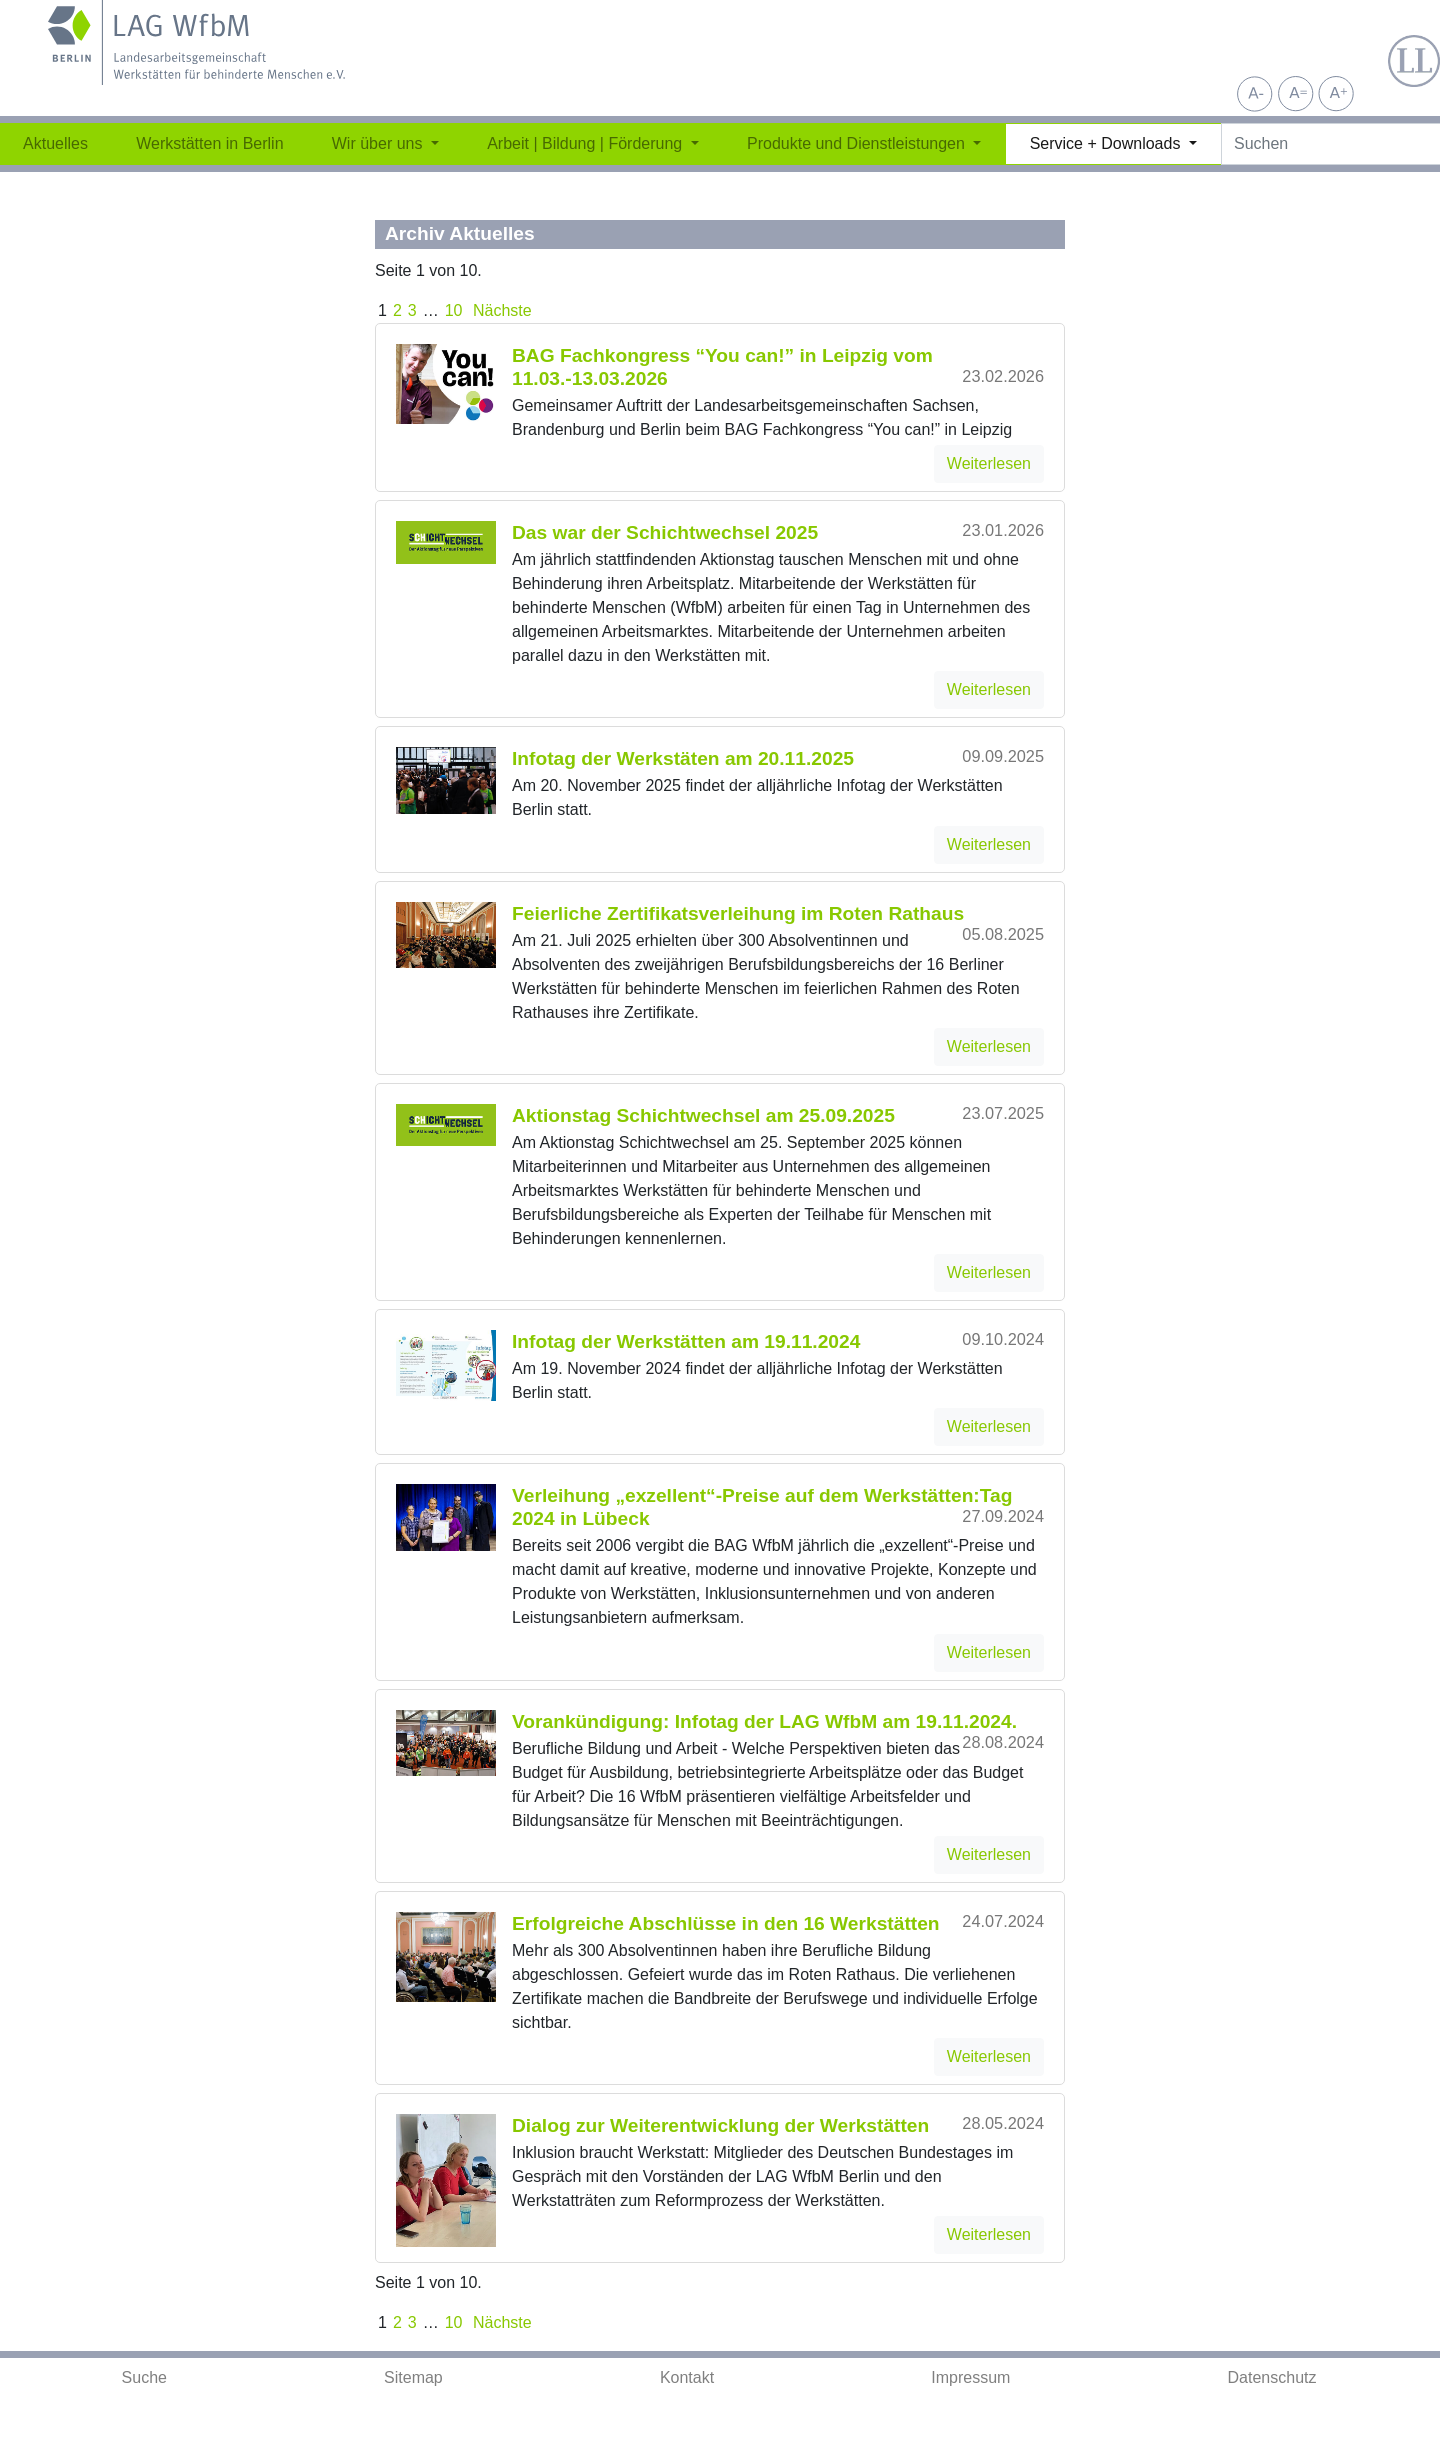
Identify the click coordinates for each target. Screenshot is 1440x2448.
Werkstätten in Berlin (209, 143)
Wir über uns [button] (379, 143)
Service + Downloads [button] (1107, 143)
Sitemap (413, 2377)
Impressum (970, 2377)
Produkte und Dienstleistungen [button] (858, 143)
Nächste (500, 310)
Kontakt (687, 2377)
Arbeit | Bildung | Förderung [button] (587, 143)
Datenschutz (1272, 2377)
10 (454, 310)
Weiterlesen (989, 463)
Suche (144, 2377)
